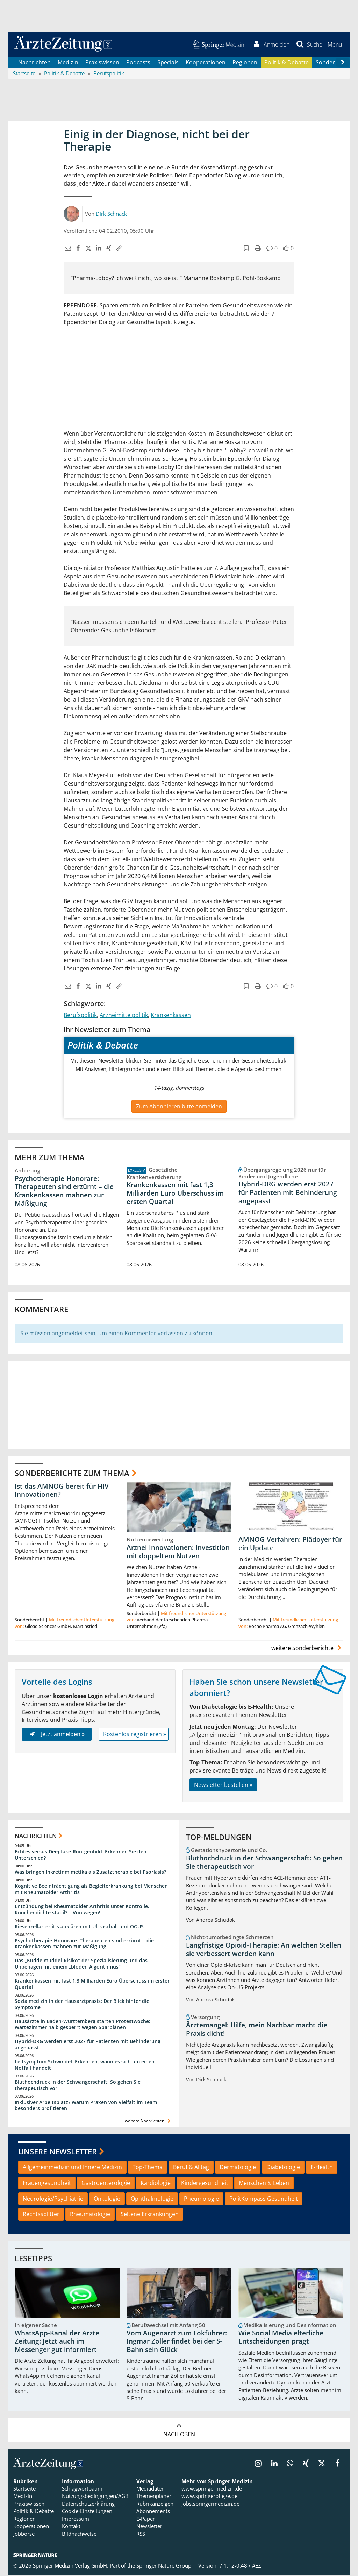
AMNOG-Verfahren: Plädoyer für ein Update (290, 1544)
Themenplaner (153, 2496)
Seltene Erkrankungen (150, 2215)
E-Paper (145, 2519)
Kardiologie (156, 2183)
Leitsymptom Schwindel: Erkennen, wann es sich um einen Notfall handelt (85, 2065)
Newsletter (149, 2526)
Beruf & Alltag (191, 2168)
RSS (140, 2534)
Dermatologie (238, 2168)
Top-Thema (148, 2168)
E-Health (321, 2168)
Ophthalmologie (152, 2199)
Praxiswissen (102, 63)
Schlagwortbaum (82, 2489)
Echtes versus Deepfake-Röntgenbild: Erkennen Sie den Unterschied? (80, 1855)
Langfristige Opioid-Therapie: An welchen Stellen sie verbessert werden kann (263, 1950)
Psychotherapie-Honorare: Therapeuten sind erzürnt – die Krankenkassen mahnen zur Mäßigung (64, 1192)
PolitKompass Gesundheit (263, 2199)
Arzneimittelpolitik (124, 1015)
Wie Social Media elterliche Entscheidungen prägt (280, 2338)
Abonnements (153, 2511)
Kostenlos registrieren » (134, 1735)
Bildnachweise (79, 2534)
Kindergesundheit (204, 2183)
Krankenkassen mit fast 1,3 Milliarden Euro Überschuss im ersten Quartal (175, 1194)
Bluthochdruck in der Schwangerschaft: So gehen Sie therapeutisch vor (78, 2085)
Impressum (75, 2519)
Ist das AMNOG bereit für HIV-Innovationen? (63, 1491)
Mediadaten (150, 2489)
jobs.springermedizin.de (210, 2504)
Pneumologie (201, 2199)
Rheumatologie (90, 2215)
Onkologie (107, 2199)
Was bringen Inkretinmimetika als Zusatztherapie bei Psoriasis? (90, 1873)
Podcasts (138, 63)
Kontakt (71, 2526)
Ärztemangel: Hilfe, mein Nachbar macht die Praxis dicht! (256, 2030)
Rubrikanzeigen (154, 2504)
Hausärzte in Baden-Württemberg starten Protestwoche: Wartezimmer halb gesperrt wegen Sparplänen (82, 2025)
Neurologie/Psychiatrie (53, 2199)
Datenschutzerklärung (88, 2504)
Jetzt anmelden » (56, 1735)
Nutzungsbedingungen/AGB (95, 2496)
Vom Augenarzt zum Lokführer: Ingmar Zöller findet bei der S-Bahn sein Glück (177, 2342)
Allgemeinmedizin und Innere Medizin (72, 2168)
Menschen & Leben (264, 2183)
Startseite (24, 2489)
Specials (168, 63)
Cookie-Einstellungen (87, 2511)
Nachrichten (34, 63)
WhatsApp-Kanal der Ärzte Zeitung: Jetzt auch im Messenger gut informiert (57, 2342)
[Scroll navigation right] (342, 63)
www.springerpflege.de (209, 2496)
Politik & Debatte (286, 63)
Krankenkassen (171, 1015)
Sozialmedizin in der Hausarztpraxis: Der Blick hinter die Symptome (82, 2004)
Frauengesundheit (47, 2183)
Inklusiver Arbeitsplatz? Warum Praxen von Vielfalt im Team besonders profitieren (86, 2106)
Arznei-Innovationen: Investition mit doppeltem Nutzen (178, 1552)
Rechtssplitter (41, 2215)
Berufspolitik (80, 1015)
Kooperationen (205, 63)
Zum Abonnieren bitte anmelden (179, 1107)
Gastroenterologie (105, 2183)
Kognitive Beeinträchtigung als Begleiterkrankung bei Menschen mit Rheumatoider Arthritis (91, 1890)
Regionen (244, 63)
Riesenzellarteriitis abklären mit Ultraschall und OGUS (79, 1927)
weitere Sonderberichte (307, 1648)
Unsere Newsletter (57, 2152)
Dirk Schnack (111, 214)
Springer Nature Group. (164, 2566)
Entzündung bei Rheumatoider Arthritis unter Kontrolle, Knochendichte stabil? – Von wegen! (82, 1909)
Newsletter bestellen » (223, 1785)
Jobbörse (24, 2534)
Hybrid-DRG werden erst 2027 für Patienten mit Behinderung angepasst (287, 1193)
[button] (334, 45)
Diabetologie (283, 2168)
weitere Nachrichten (148, 2122)
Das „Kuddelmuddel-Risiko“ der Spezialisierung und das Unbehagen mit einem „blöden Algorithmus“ (81, 1964)
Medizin (68, 63)
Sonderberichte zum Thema (72, 1473)
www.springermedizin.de (211, 2489)
